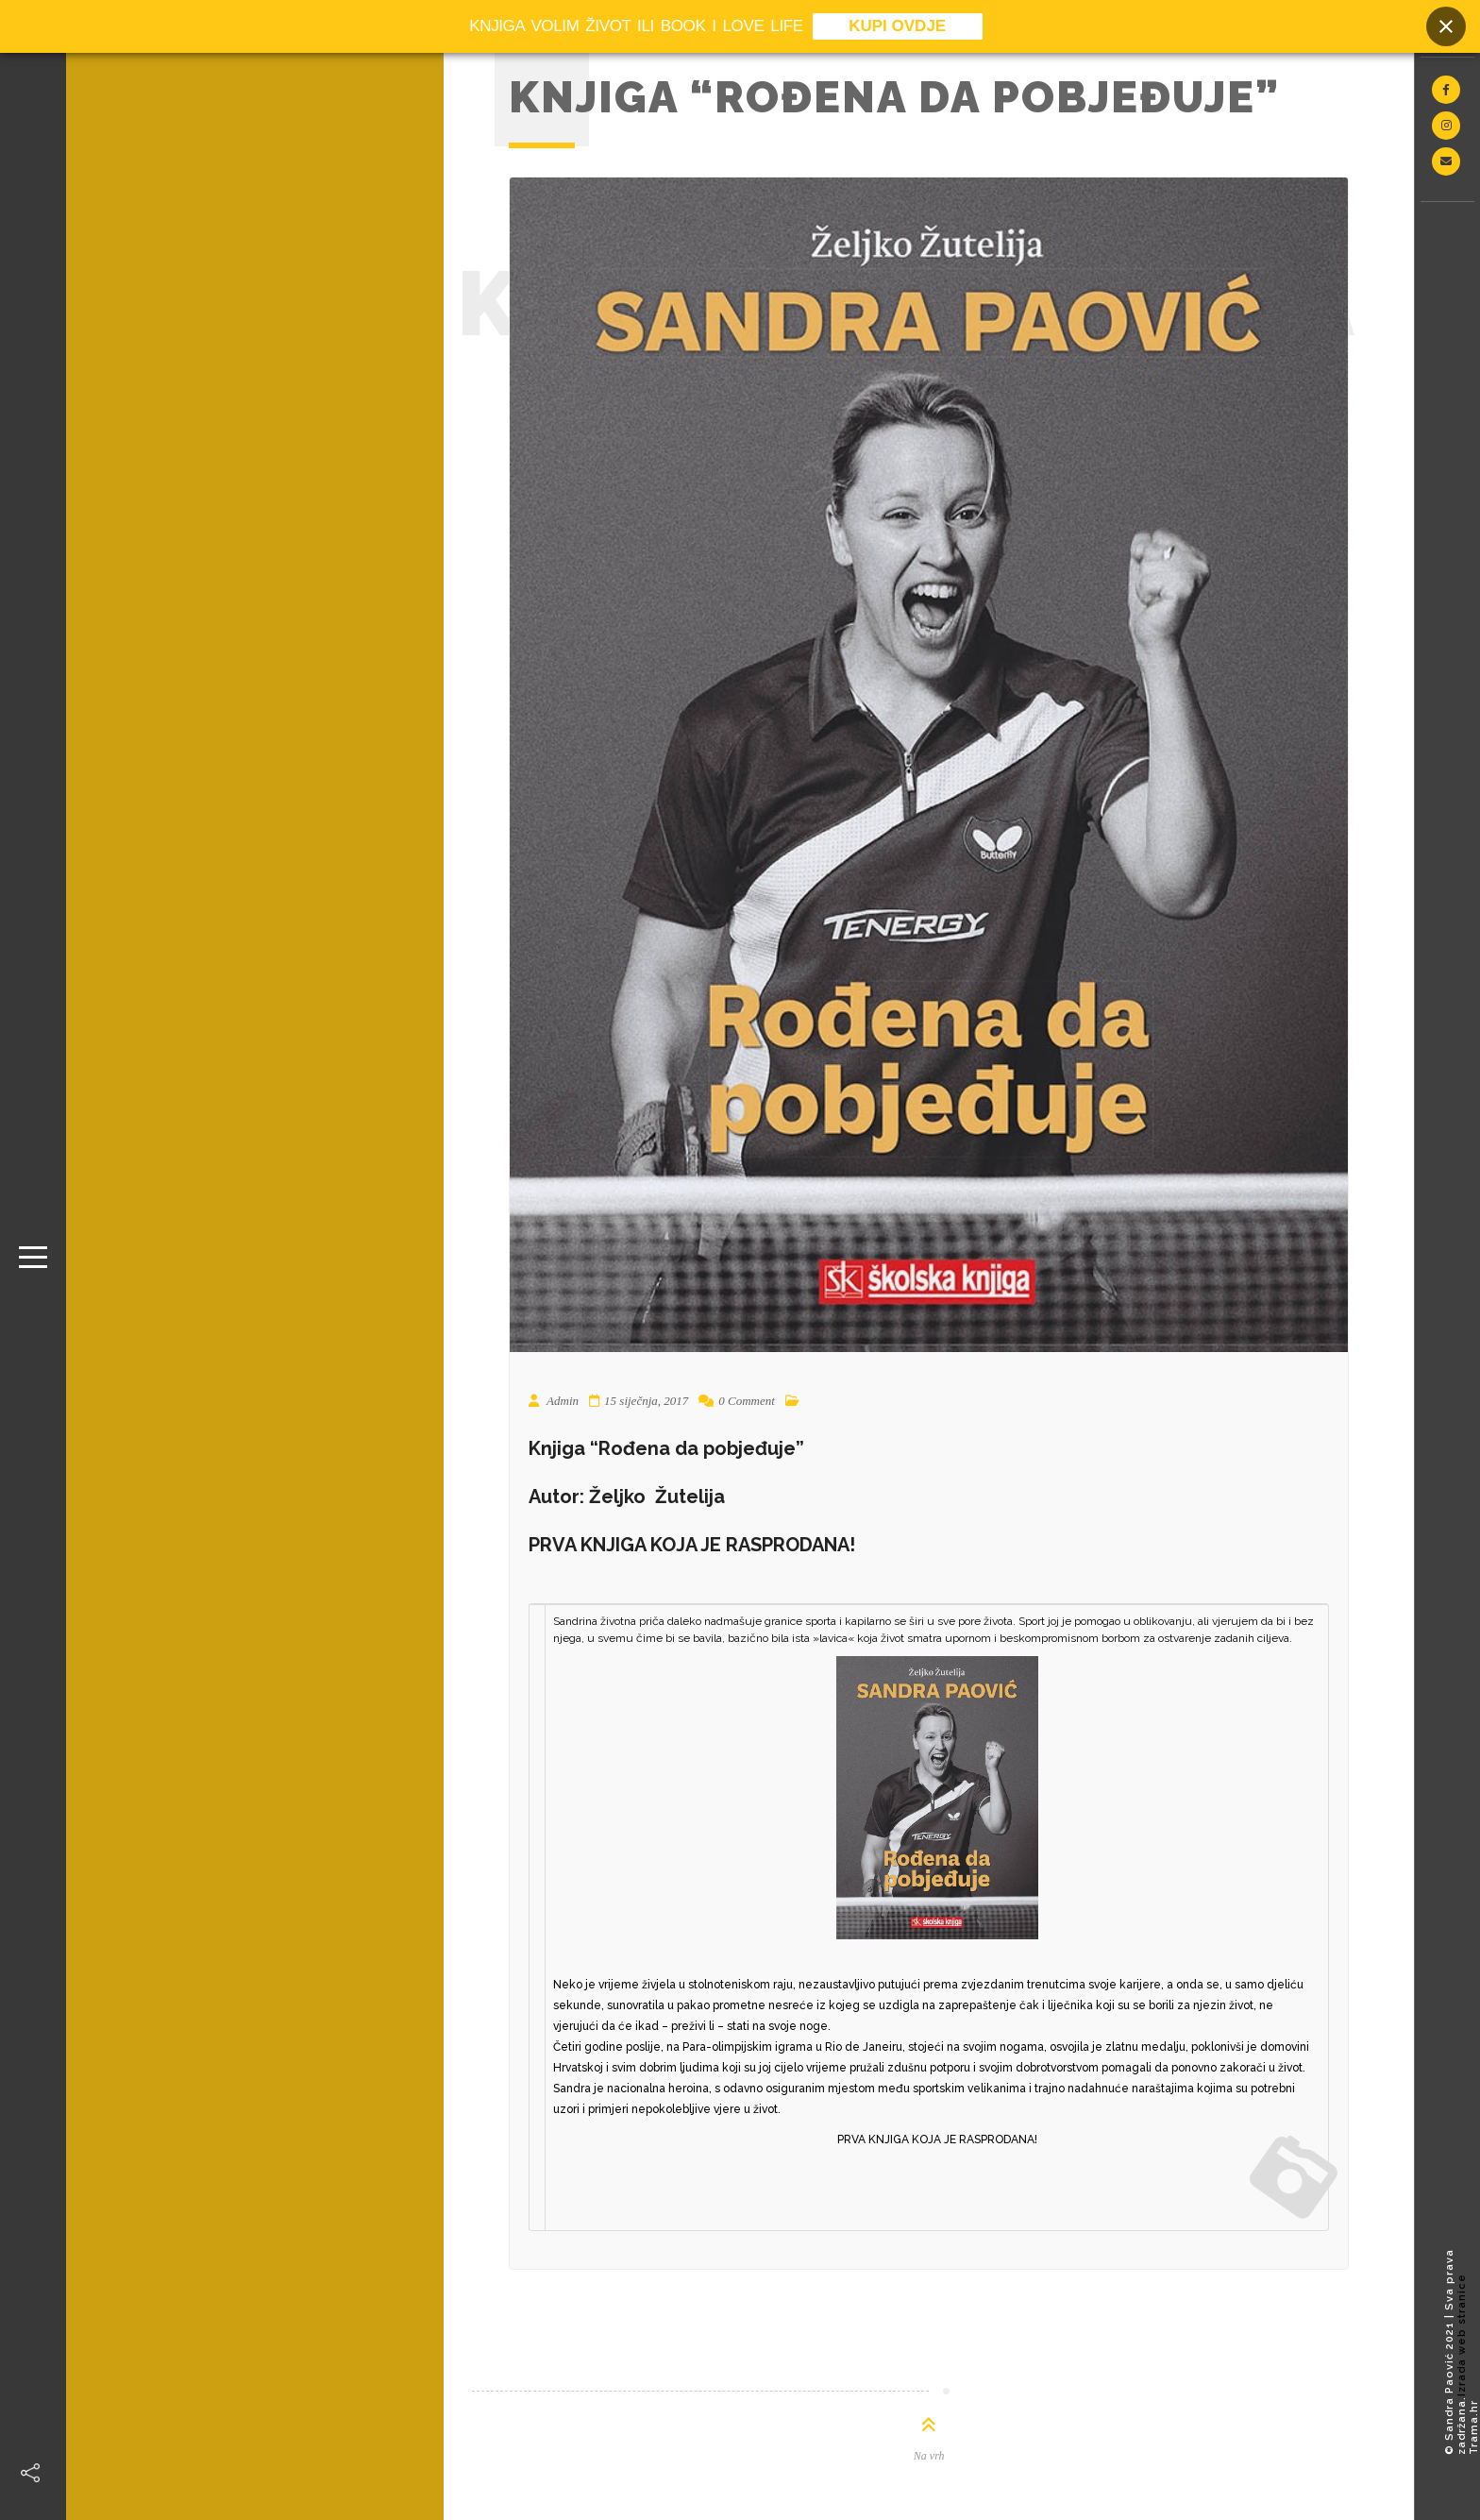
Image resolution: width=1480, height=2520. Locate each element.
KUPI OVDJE (897, 26)
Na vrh (929, 2455)
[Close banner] (1446, 26)
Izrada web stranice (1461, 2335)
